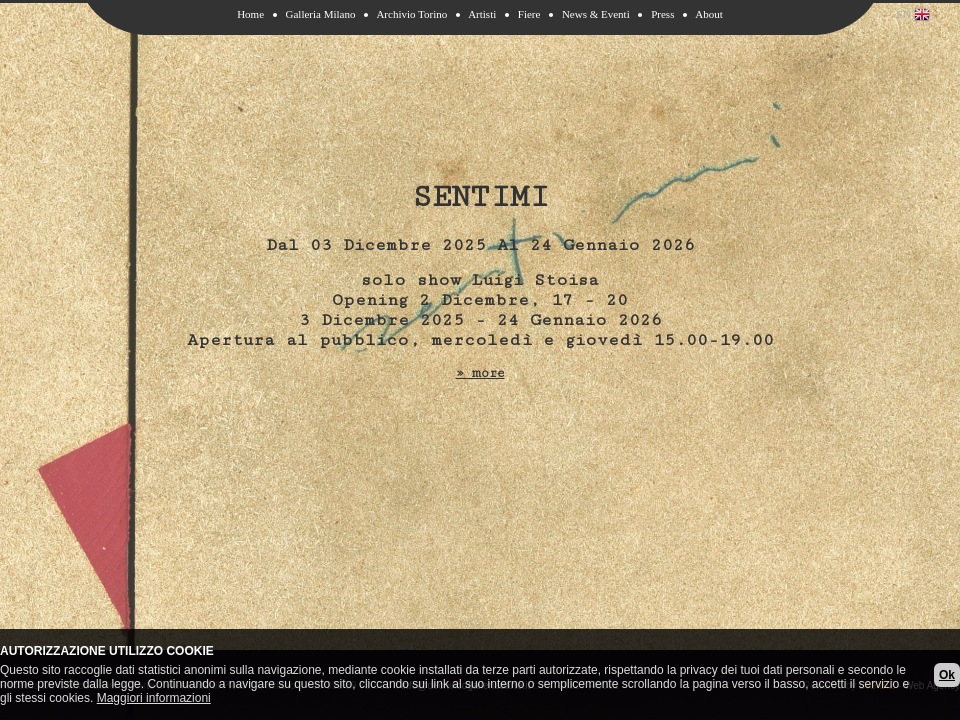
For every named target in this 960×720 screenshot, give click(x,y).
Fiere (529, 14)
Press (662, 14)
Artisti (482, 14)
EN (913, 15)
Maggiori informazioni (154, 698)
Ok (947, 675)
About (709, 14)
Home (250, 14)
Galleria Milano (321, 14)
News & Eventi (596, 14)
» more (480, 373)
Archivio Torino (411, 14)
